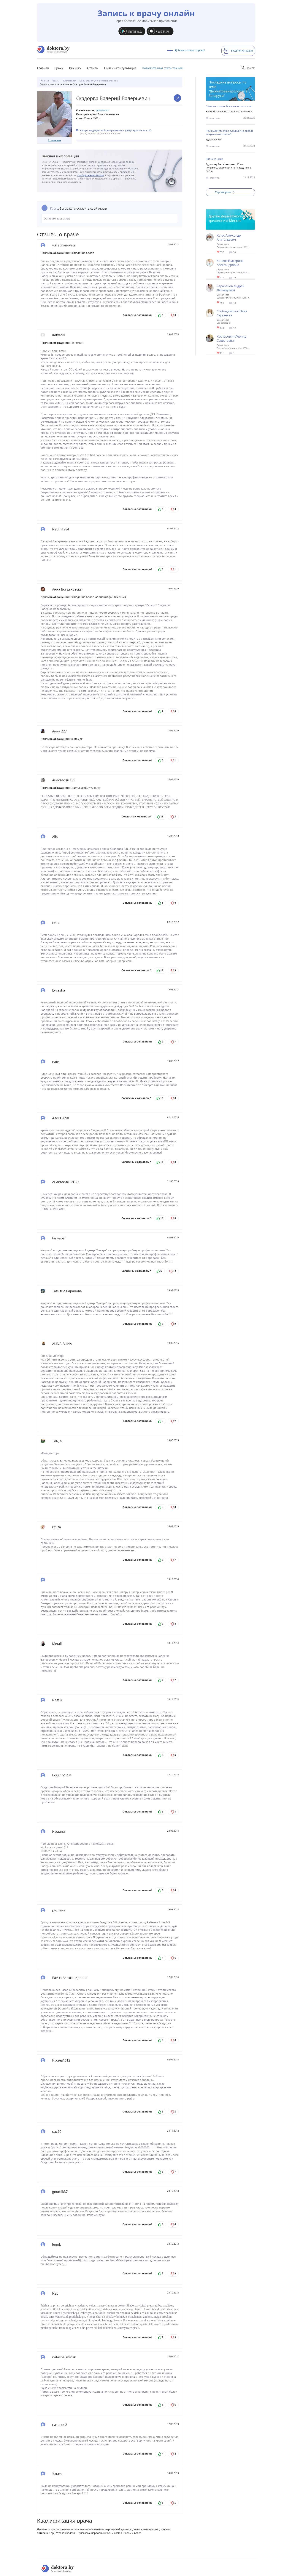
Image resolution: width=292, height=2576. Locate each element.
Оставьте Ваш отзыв (110, 218)
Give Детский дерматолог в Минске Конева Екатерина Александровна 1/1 (218, 277)
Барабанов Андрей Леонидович (230, 288)
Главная (43, 68)
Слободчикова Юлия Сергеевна (232, 313)
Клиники (75, 68)
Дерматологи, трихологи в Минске (226, 218)
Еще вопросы (226, 192)
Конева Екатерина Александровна (230, 263)
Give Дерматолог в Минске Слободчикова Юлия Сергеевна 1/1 (218, 327)
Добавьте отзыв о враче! (186, 50)
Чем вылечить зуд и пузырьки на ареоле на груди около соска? (229, 132)
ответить (215, 118)
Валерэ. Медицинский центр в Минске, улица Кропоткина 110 (115, 130)
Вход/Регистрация (238, 50)
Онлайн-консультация (120, 68)
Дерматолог (103, 110)
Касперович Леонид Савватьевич (231, 338)
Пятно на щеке (214, 159)
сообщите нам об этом (90, 175)
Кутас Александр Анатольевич (229, 237)
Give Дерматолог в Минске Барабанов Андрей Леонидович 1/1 (218, 302)
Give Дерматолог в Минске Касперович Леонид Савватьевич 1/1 (218, 353)
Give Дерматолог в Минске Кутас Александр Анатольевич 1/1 (218, 252)
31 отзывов (54, 140)
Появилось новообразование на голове (229, 106)
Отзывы (93, 68)
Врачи (59, 68)
